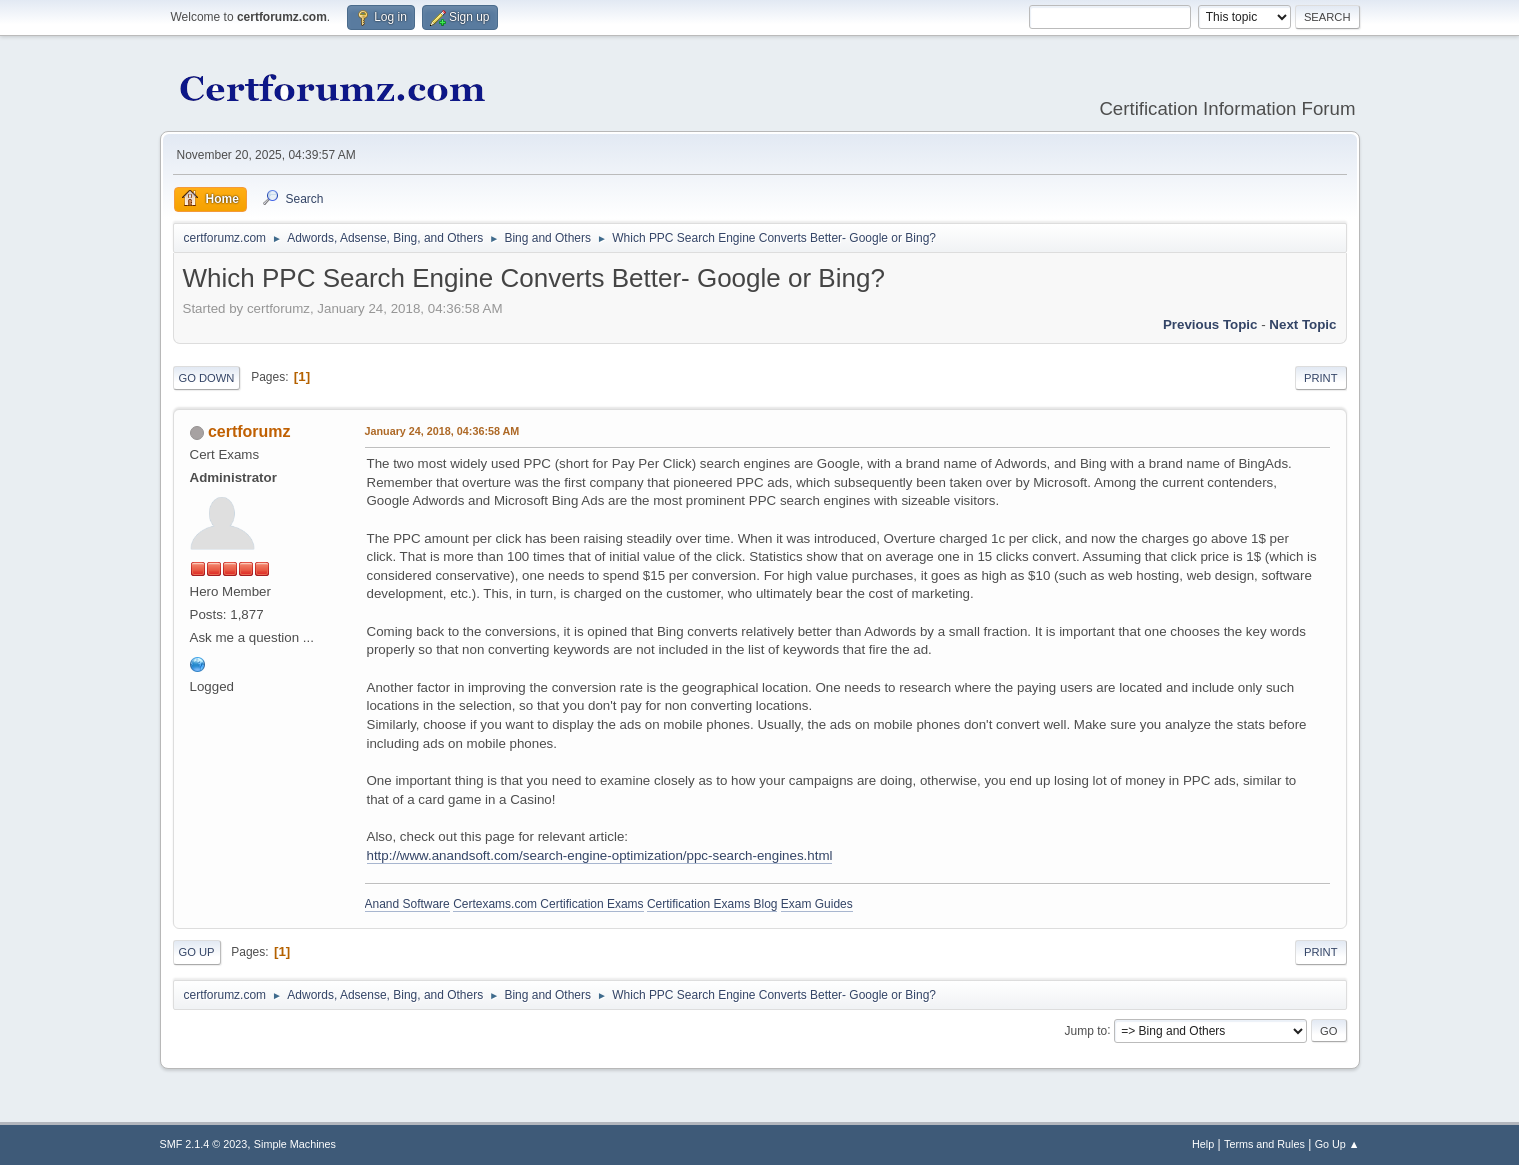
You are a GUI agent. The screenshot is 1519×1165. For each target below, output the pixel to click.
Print (1321, 378)
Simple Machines (295, 1144)
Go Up (197, 952)
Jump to (1086, 1030)
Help (1203, 1144)
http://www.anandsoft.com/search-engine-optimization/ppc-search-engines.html (600, 855)
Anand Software (407, 904)
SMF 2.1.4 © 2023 (204, 1144)
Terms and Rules (1264, 1144)
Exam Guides (817, 904)
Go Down (207, 378)
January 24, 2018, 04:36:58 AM (442, 431)
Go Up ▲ (1337, 1144)
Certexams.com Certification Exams (548, 904)
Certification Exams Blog (712, 904)
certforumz (249, 431)
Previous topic (1210, 324)
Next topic (1302, 324)
